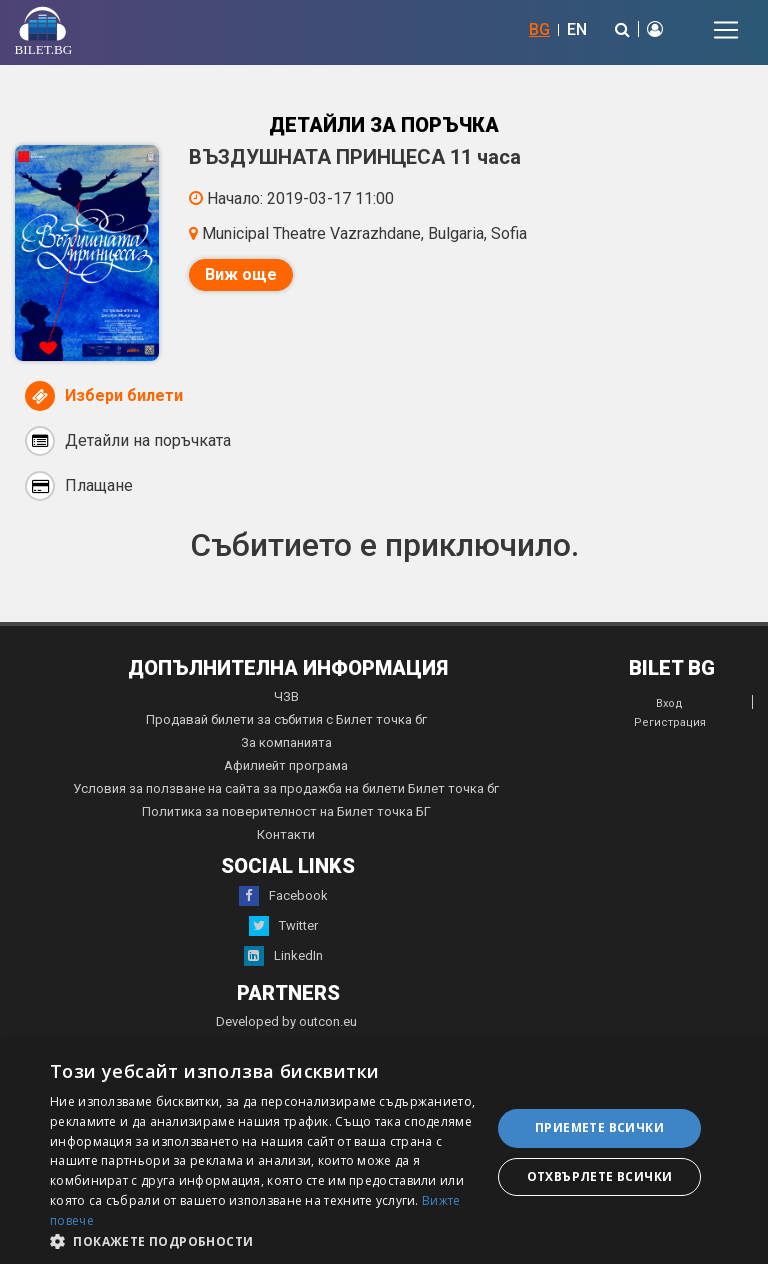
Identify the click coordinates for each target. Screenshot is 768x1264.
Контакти (286, 834)
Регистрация (670, 722)
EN (577, 29)
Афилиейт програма (286, 765)
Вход (669, 703)
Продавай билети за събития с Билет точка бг (286, 719)
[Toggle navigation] (726, 30)
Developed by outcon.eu (286, 1021)
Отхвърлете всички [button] (600, 1176)
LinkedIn (283, 956)
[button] (264, 1240)
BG (539, 29)
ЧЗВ (286, 696)
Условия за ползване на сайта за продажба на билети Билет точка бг (286, 788)
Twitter (283, 926)
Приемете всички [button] (599, 1127)
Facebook (283, 896)
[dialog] (384, 1152)
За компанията (286, 742)
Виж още (241, 274)
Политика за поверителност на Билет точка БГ (286, 811)
